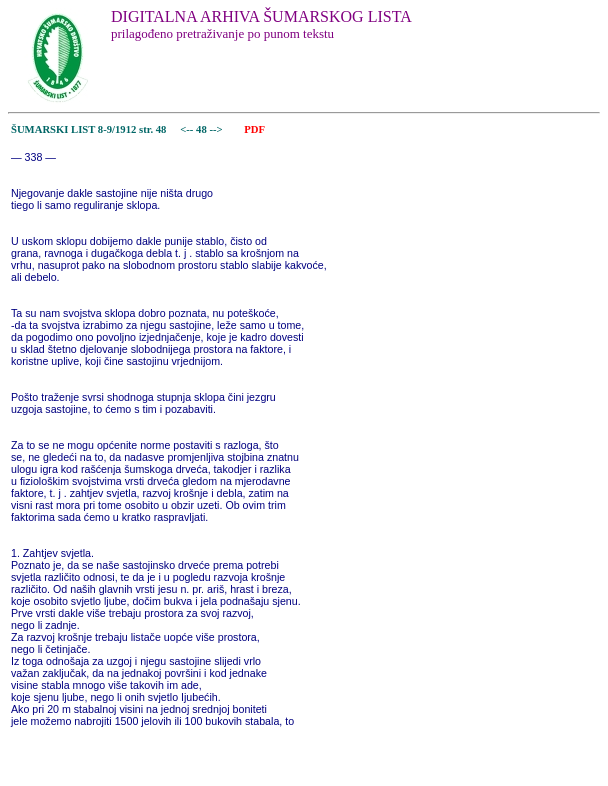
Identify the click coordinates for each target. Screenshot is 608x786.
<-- (187, 129)
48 (202, 129)
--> (217, 129)
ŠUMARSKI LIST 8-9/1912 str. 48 (88, 129)
